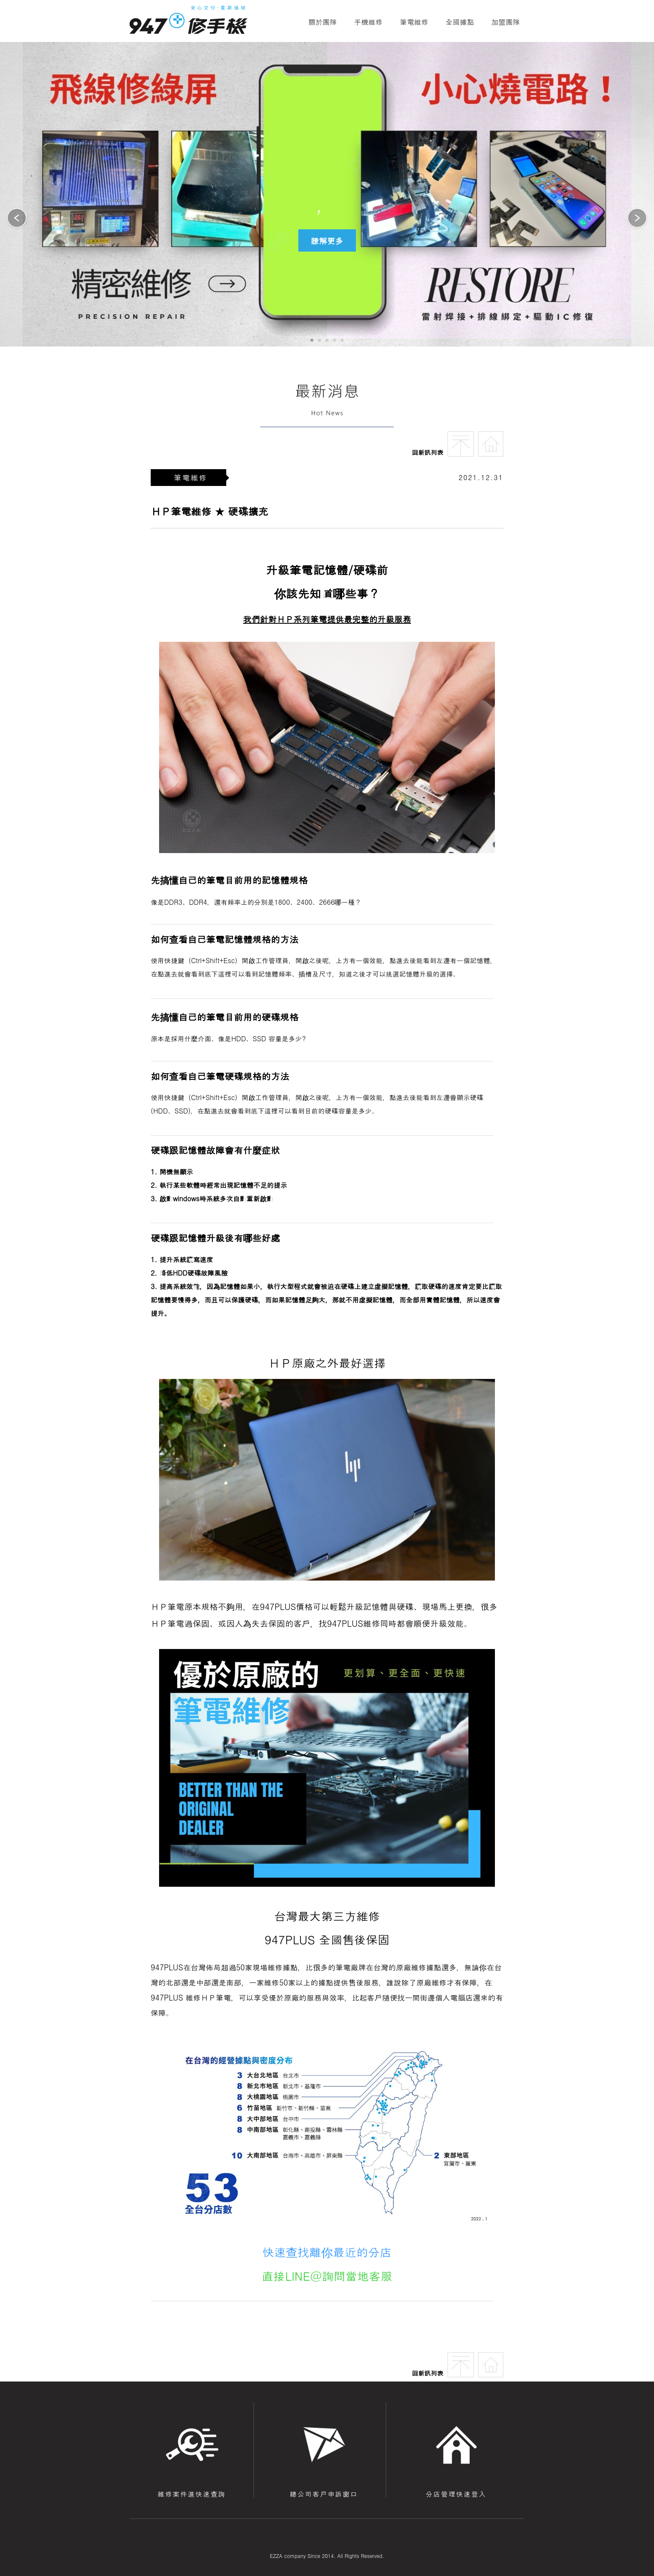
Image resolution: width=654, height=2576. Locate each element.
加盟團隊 (506, 22)
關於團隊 (323, 22)
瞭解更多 (327, 240)
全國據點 (460, 22)
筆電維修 (414, 22)
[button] (637, 218)
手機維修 (368, 22)
